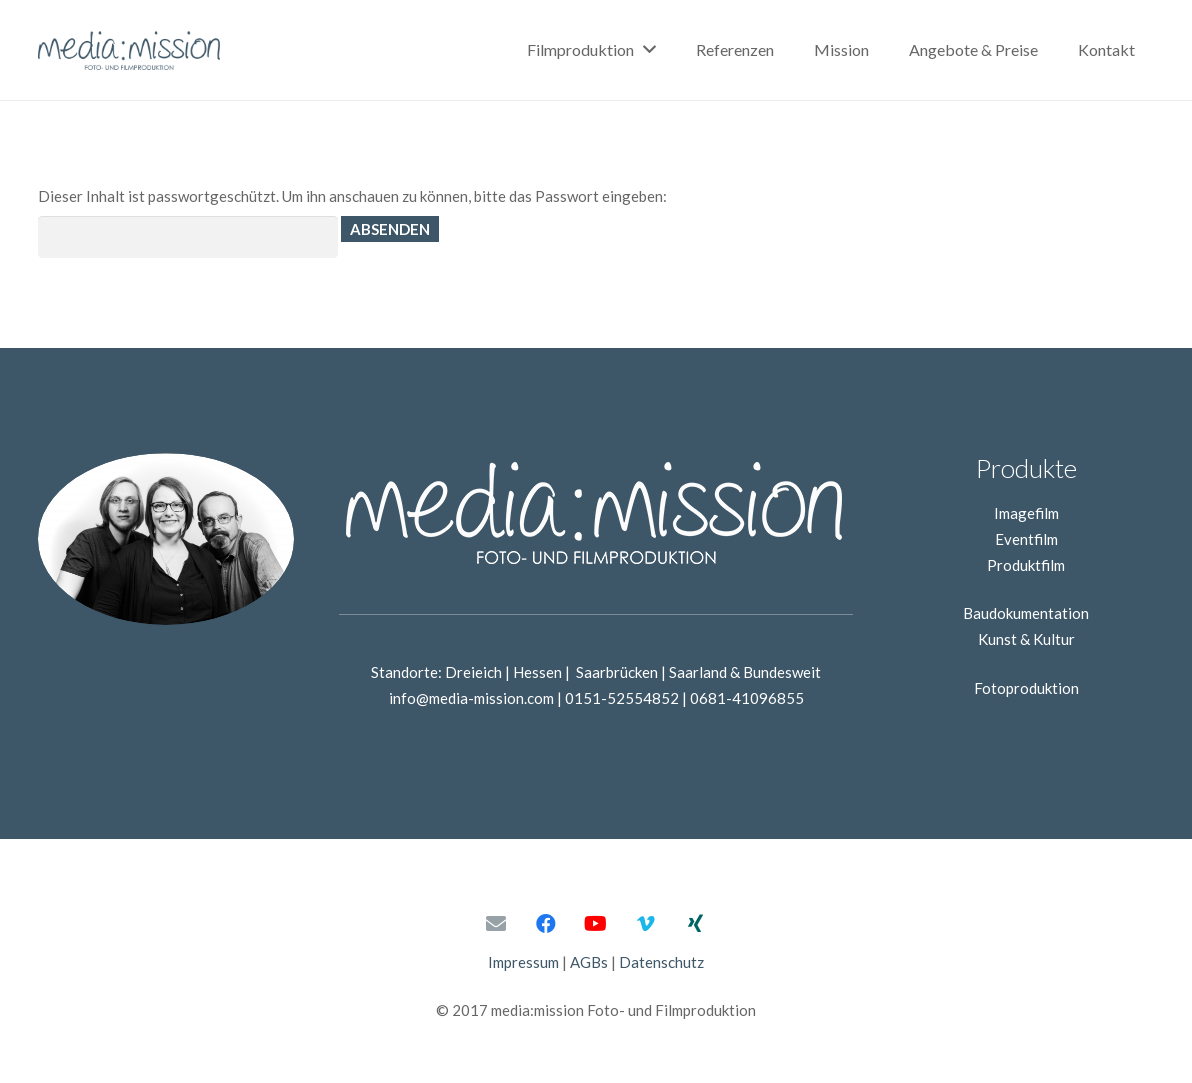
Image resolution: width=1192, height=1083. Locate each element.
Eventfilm (1026, 539)
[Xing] (696, 924)
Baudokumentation (1026, 613)
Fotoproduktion (1026, 688)
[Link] (130, 50)
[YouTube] (596, 924)
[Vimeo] (646, 924)
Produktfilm (1026, 565)
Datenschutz (661, 962)
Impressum (523, 962)
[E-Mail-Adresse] (496, 924)
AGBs (589, 962)
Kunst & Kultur (1026, 639)
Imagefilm (1026, 513)
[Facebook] (546, 924)
